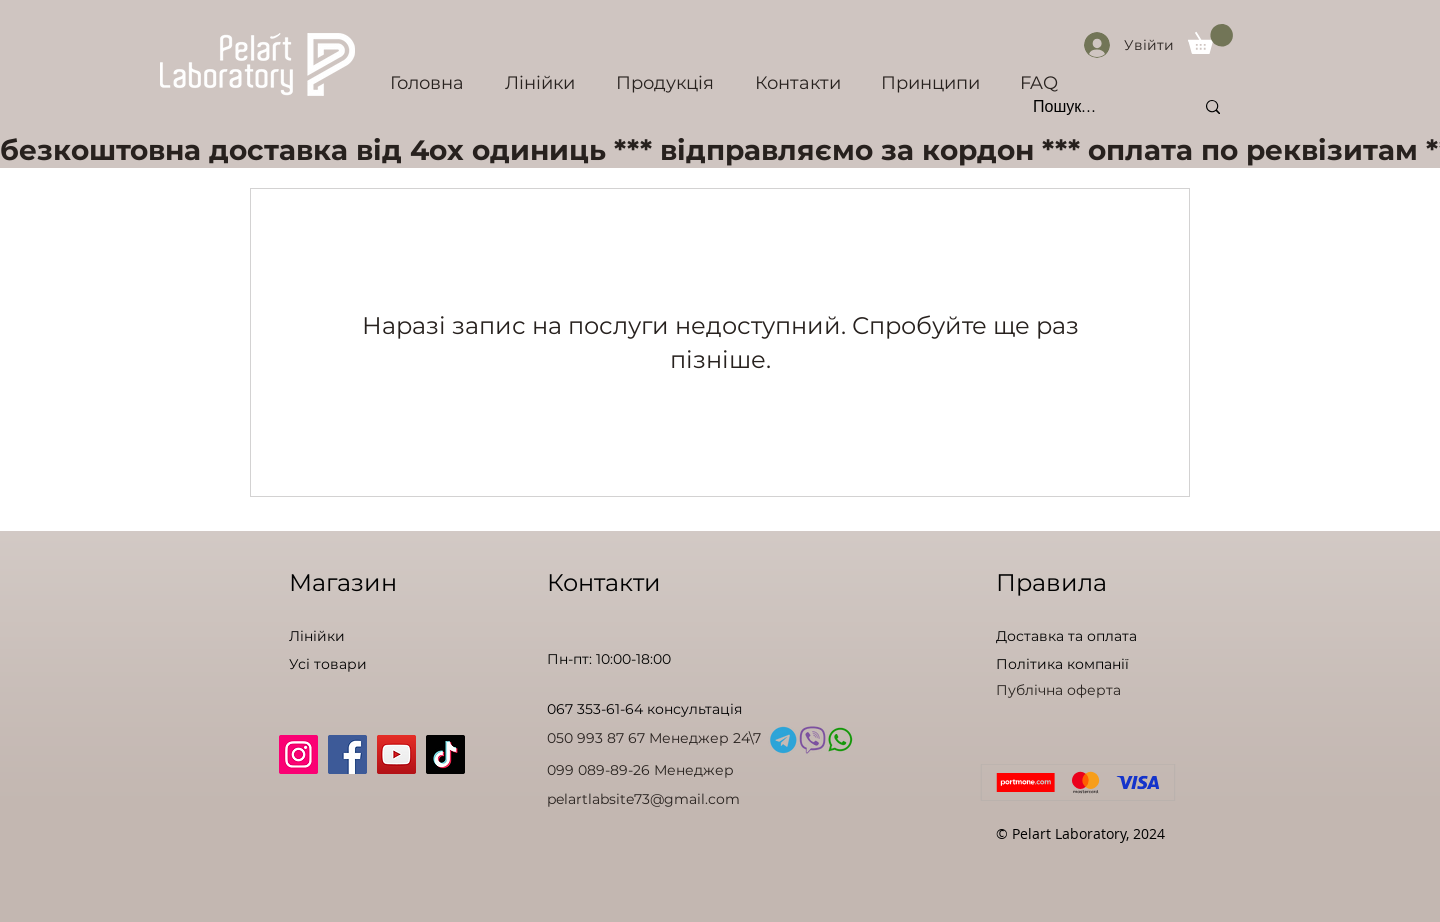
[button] (1210, 39)
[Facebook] (347, 754)
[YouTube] (396, 754)
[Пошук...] (1098, 107)
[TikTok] (445, 754)
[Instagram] (298, 754)
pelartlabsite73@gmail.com (643, 799)
